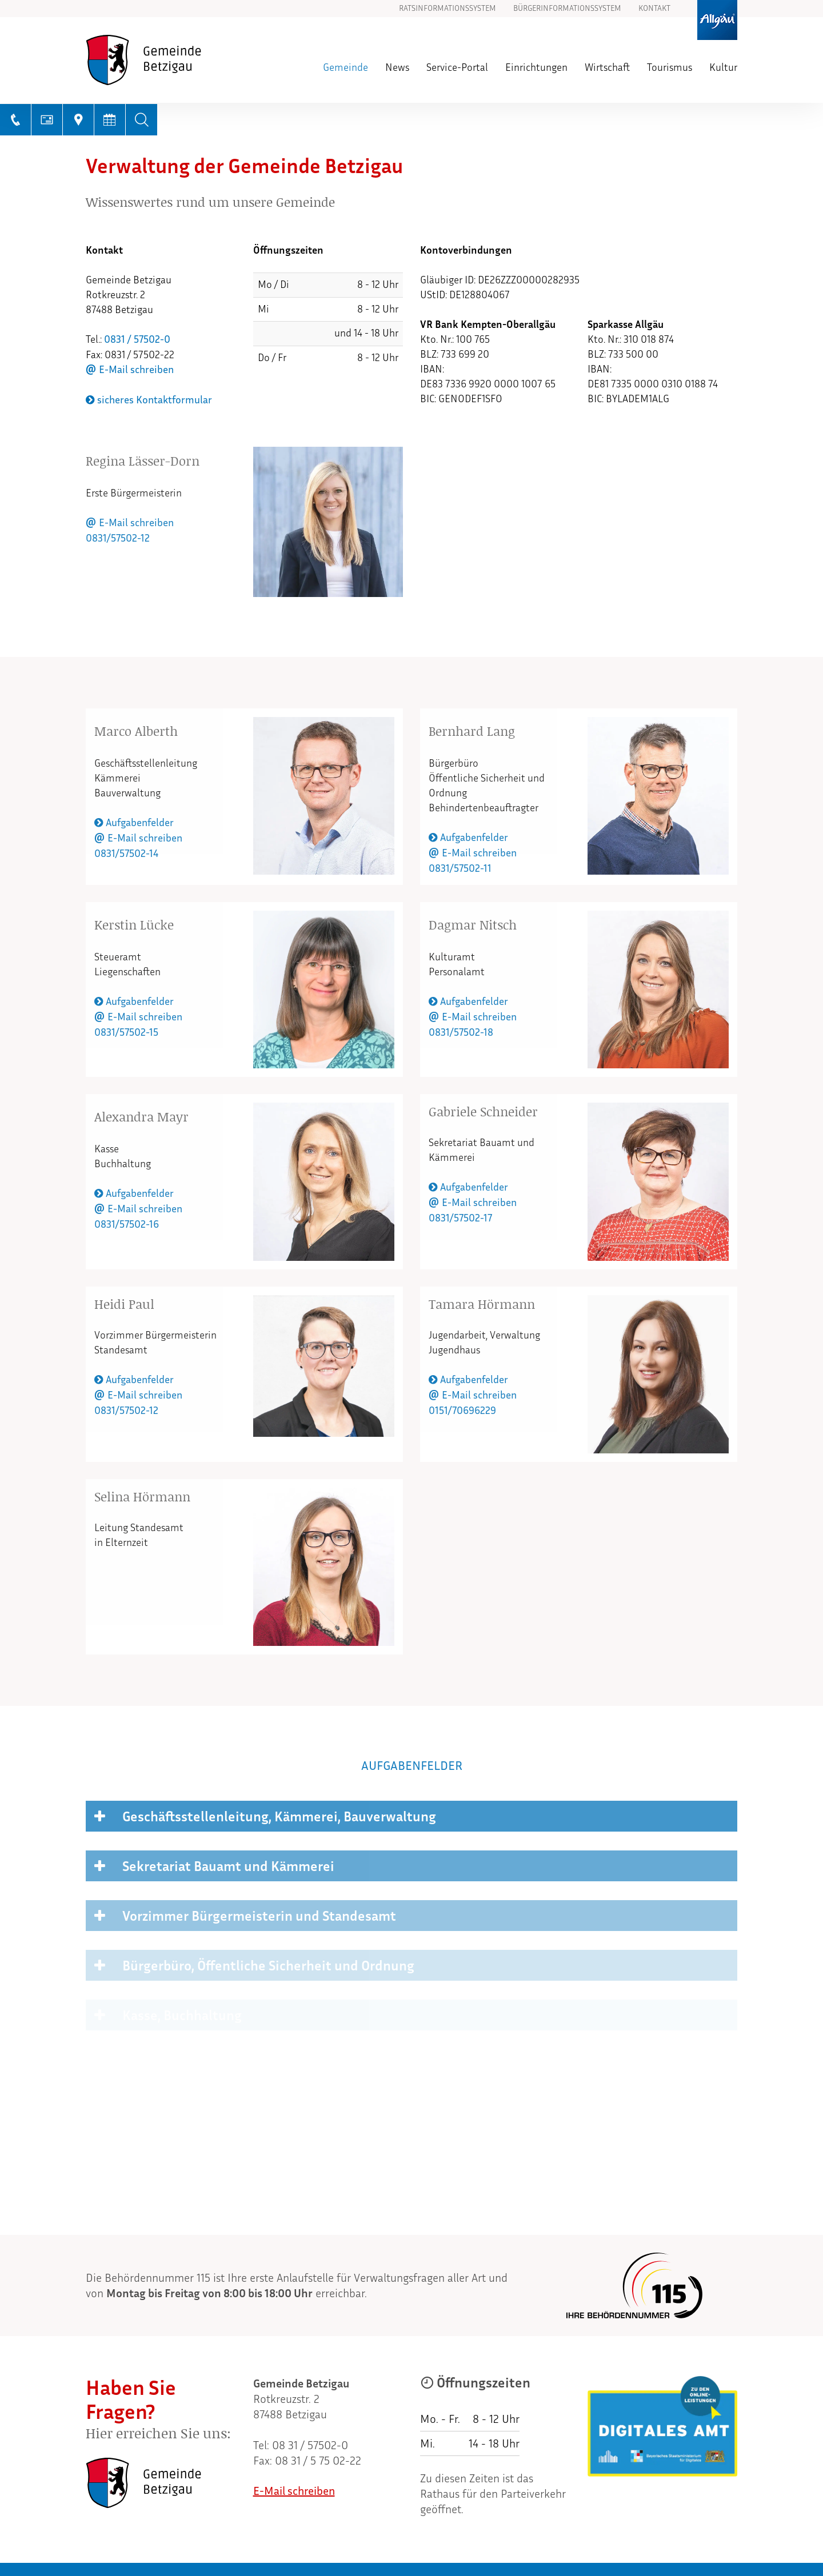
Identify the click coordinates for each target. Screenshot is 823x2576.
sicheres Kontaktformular (149, 400)
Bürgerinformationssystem (567, 9)
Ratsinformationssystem (447, 9)
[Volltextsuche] (141, 119)
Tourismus (669, 67)
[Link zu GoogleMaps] (78, 119)
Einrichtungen (536, 67)
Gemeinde (345, 67)
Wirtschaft (607, 67)
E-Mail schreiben (136, 369)
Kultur (723, 67)
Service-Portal (457, 67)
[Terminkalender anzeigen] (110, 119)
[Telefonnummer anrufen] (15, 119)
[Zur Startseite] (165, 60)
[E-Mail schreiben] (47, 119)
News (397, 67)
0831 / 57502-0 (137, 339)
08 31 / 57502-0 (310, 2445)
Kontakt (654, 9)
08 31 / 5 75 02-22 (318, 2460)
